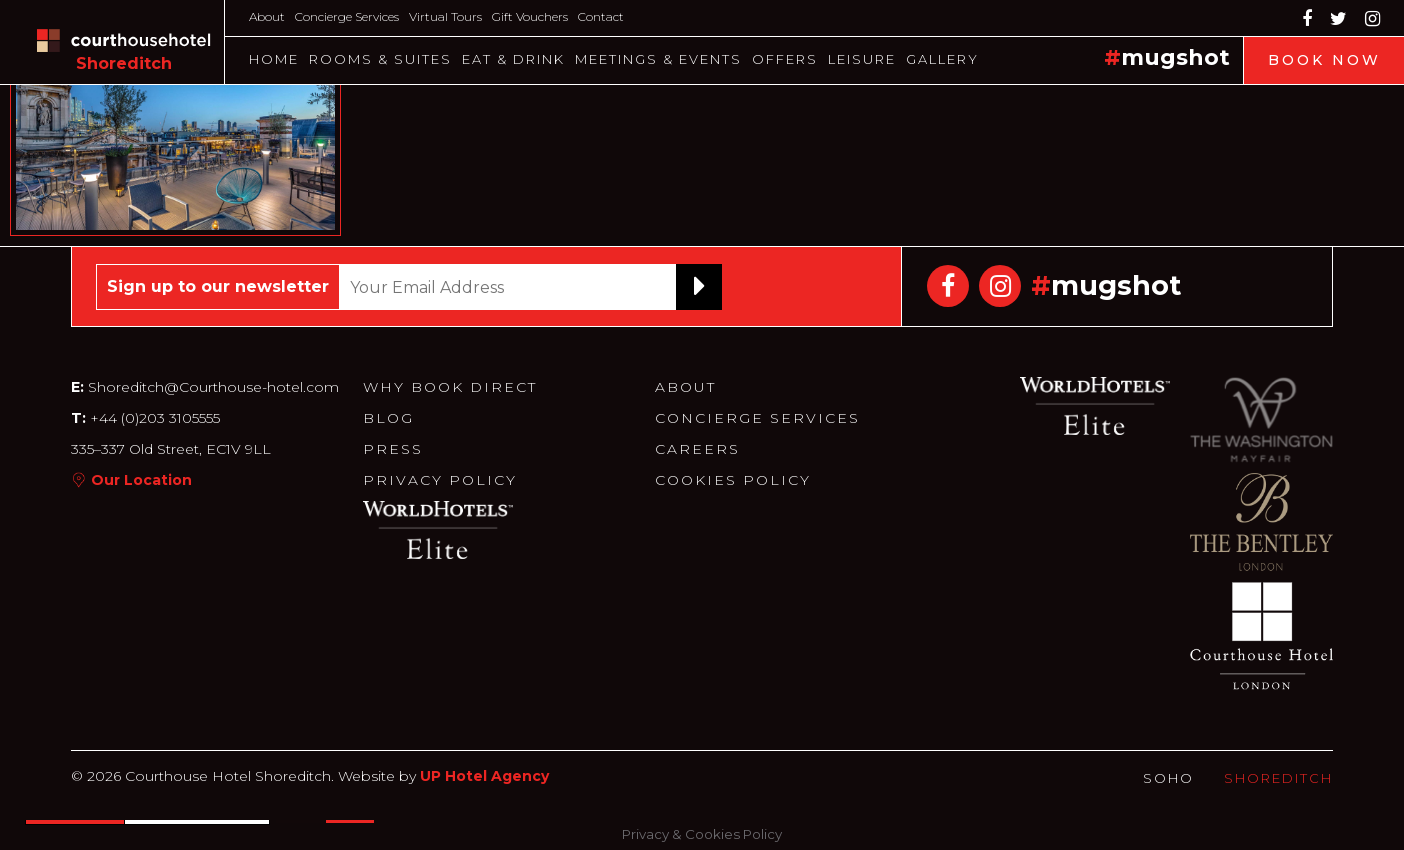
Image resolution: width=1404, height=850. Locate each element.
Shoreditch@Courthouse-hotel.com (213, 387)
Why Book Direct (450, 387)
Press (393, 449)
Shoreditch (1278, 778)
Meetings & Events (658, 59)
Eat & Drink (513, 59)
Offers (785, 59)
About (267, 16)
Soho (1168, 778)
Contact (601, 16)
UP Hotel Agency (484, 776)
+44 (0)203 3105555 (153, 418)
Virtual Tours (445, 16)
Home (274, 59)
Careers (697, 449)
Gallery (942, 59)
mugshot (1175, 57)
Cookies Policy (733, 480)
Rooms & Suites (380, 59)
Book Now (1324, 60)
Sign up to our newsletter (218, 286)
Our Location (141, 480)
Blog (388, 418)
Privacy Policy (440, 480)
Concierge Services (347, 16)
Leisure (862, 59)
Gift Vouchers (530, 16)
